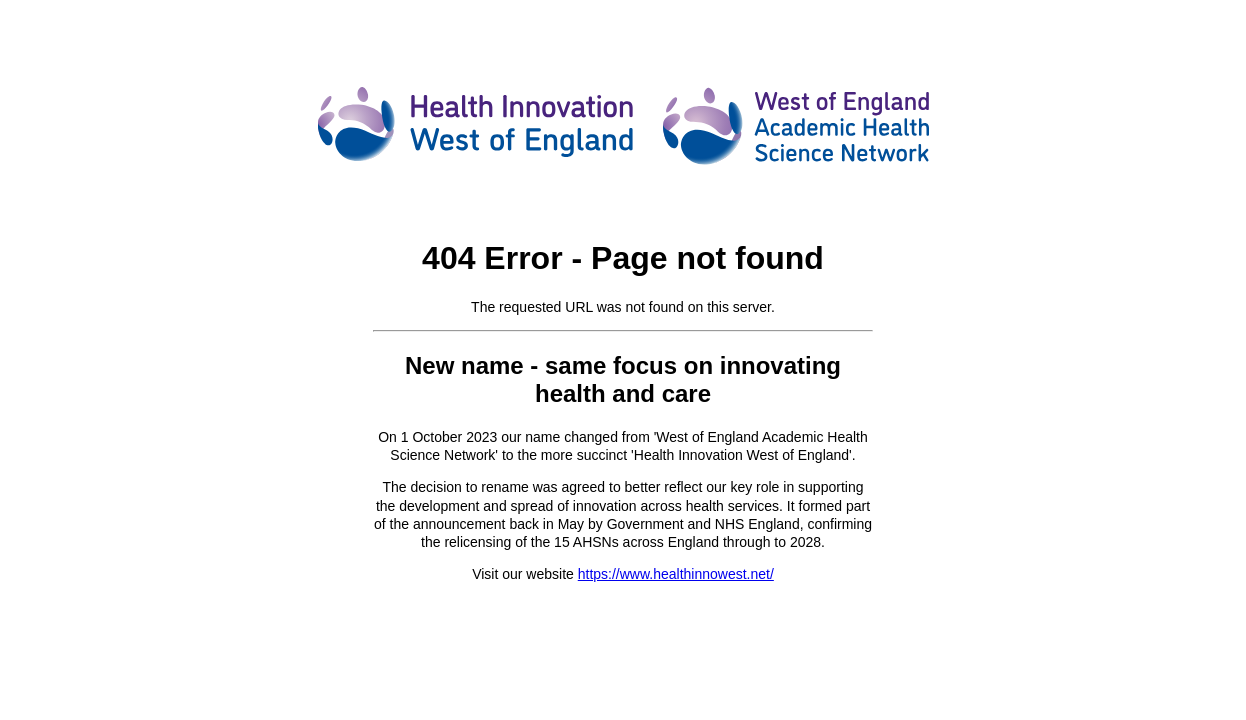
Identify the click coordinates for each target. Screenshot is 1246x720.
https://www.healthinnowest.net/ (676, 574)
